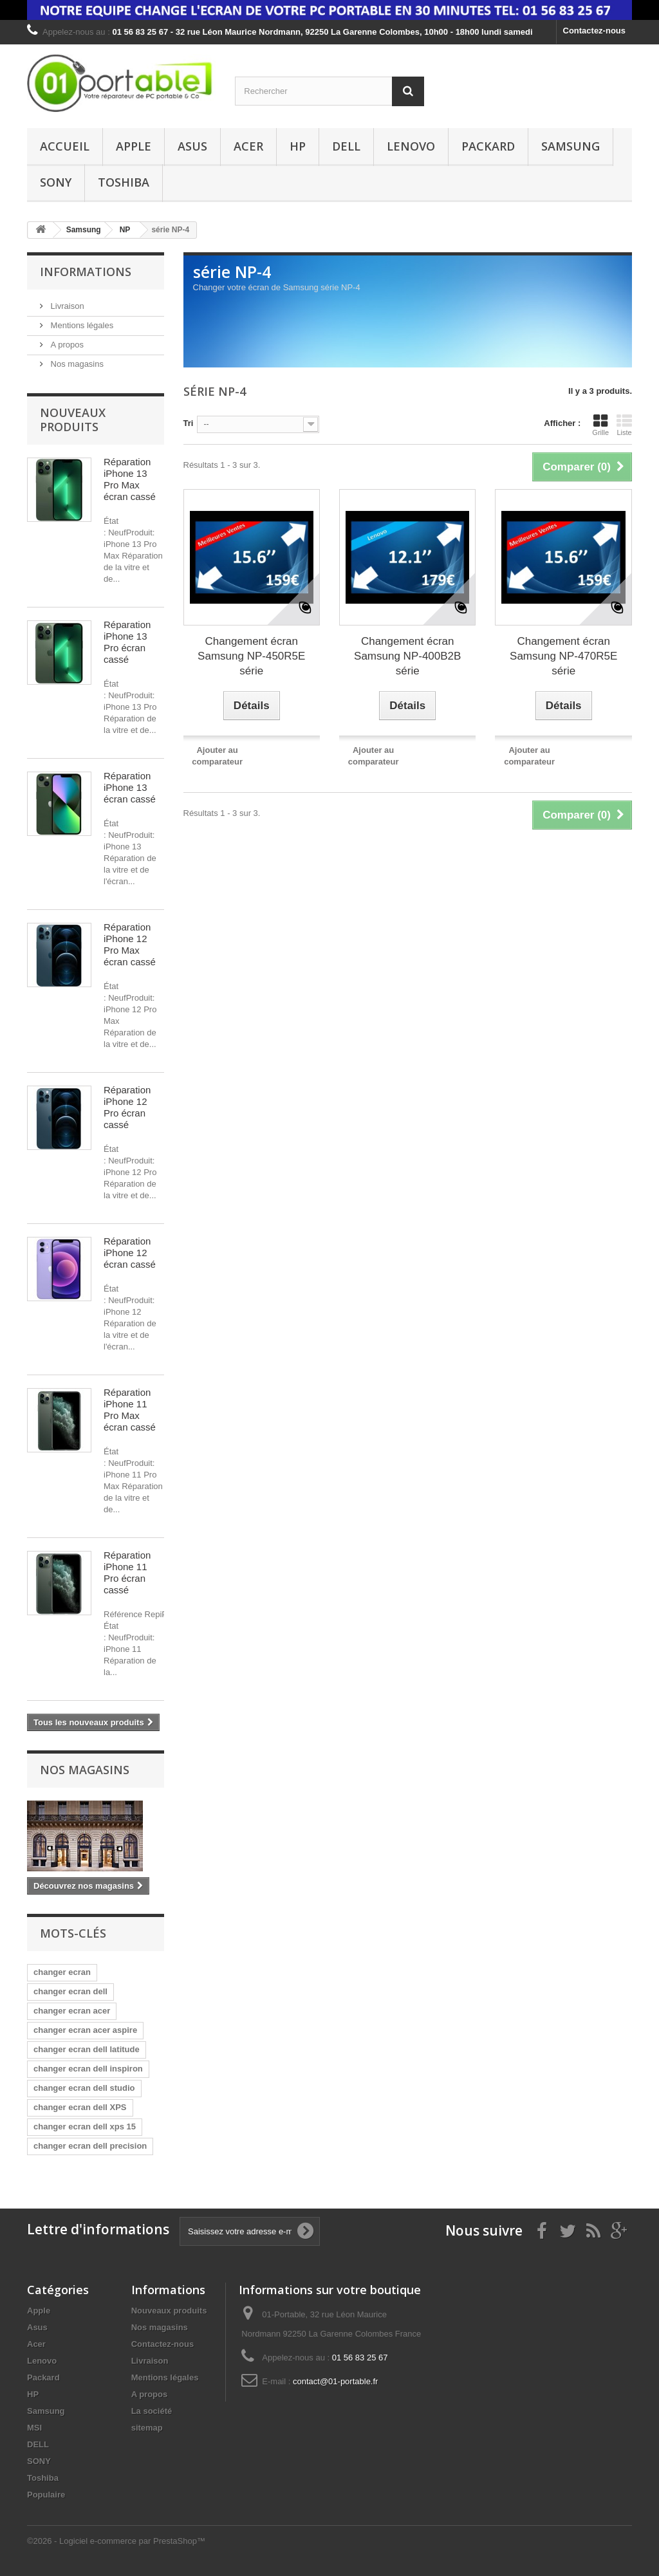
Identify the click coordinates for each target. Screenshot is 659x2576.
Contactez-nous (594, 30)
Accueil (64, 146)
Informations (85, 271)
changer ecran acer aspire (85, 2030)
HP (298, 146)
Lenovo (411, 146)
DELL (346, 146)
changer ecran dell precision (90, 2146)
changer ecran (62, 1972)
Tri (188, 423)
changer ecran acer (71, 2010)
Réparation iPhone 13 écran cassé (130, 787)
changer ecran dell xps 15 (84, 2126)
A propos (66, 344)
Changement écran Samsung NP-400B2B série (407, 656)
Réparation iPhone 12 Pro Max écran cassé (130, 944)
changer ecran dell (70, 1991)
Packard (488, 146)
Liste (624, 424)
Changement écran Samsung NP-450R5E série (251, 656)
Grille (600, 424)
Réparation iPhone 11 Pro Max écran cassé (130, 1409)
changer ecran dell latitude (86, 2049)
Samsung (570, 146)
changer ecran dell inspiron (88, 2068)
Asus (192, 146)
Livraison (66, 306)
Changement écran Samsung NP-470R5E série (563, 656)
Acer (248, 146)
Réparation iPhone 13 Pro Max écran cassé (130, 479)
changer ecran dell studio (84, 2088)
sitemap (147, 2427)
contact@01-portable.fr (335, 2381)
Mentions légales (80, 325)
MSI (34, 2427)
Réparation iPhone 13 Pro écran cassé (127, 642)
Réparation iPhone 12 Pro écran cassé (127, 1107)
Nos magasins (76, 364)
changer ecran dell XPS (80, 2107)
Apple (133, 146)
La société (151, 2411)
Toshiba (123, 182)
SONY (55, 182)
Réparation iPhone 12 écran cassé (130, 1253)
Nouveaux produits (73, 419)
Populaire (46, 2494)
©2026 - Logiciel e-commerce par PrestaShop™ (116, 2541)
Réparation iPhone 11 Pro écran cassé (127, 1572)
